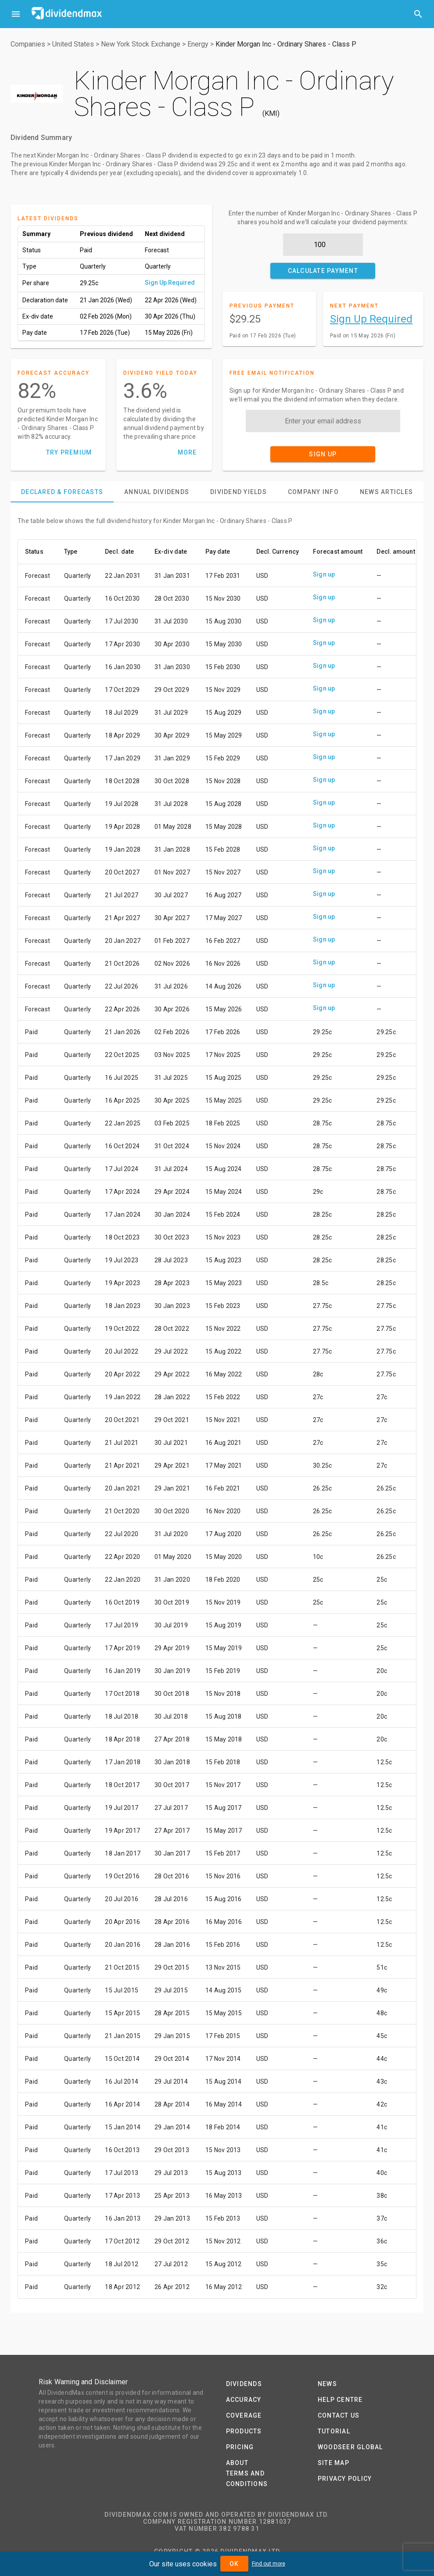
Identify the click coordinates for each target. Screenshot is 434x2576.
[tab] (62, 491)
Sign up (324, 574)
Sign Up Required (170, 282)
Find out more (268, 2564)
